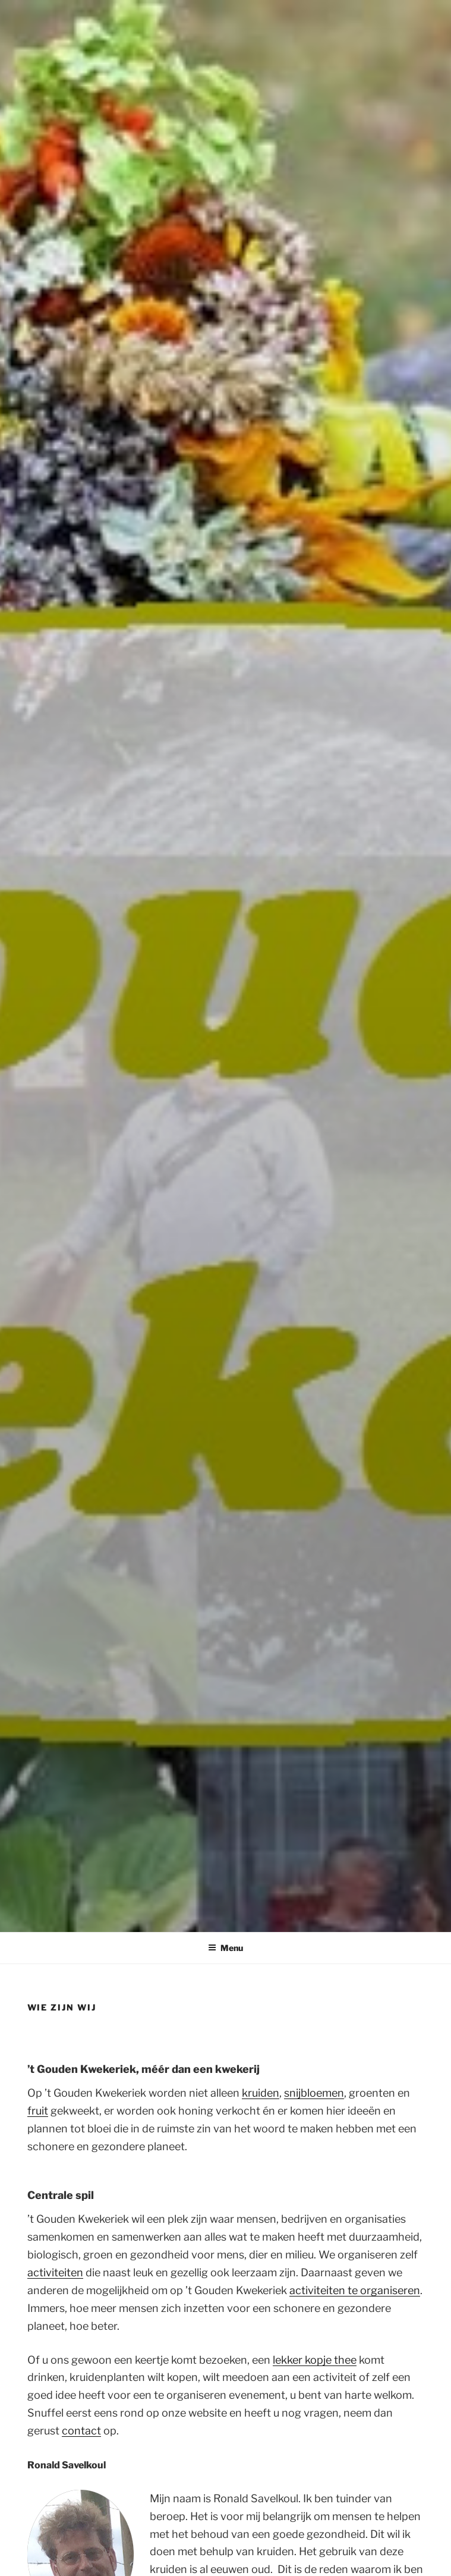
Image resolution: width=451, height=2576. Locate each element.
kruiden (260, 2093)
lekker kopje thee (315, 2360)
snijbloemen (314, 2093)
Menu (225, 1948)
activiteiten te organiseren (354, 2290)
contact (81, 2430)
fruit (37, 2110)
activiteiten (55, 2272)
